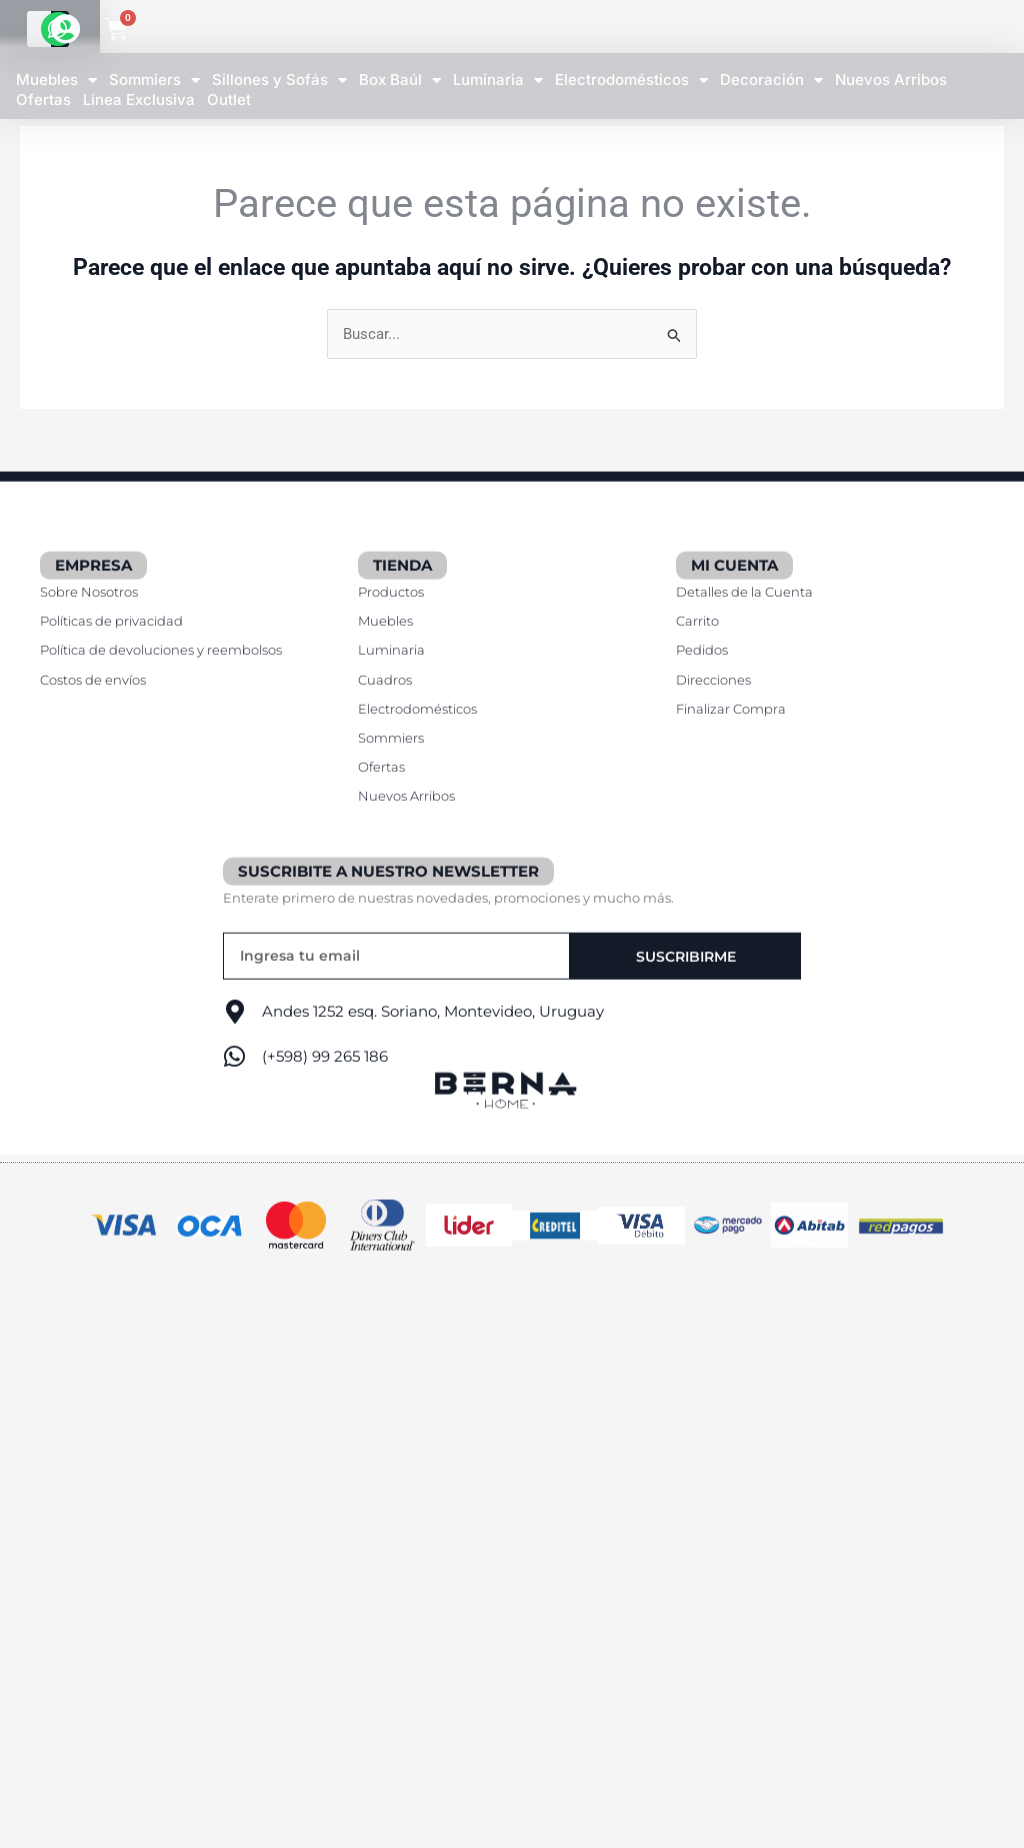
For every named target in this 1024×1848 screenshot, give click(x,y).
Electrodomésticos (631, 80)
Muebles (56, 80)
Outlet (229, 100)
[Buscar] (762, 29)
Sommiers (154, 80)
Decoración (771, 80)
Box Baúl (400, 80)
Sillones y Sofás (279, 80)
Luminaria (498, 80)
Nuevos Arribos (891, 79)
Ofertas (43, 100)
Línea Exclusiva (139, 100)
